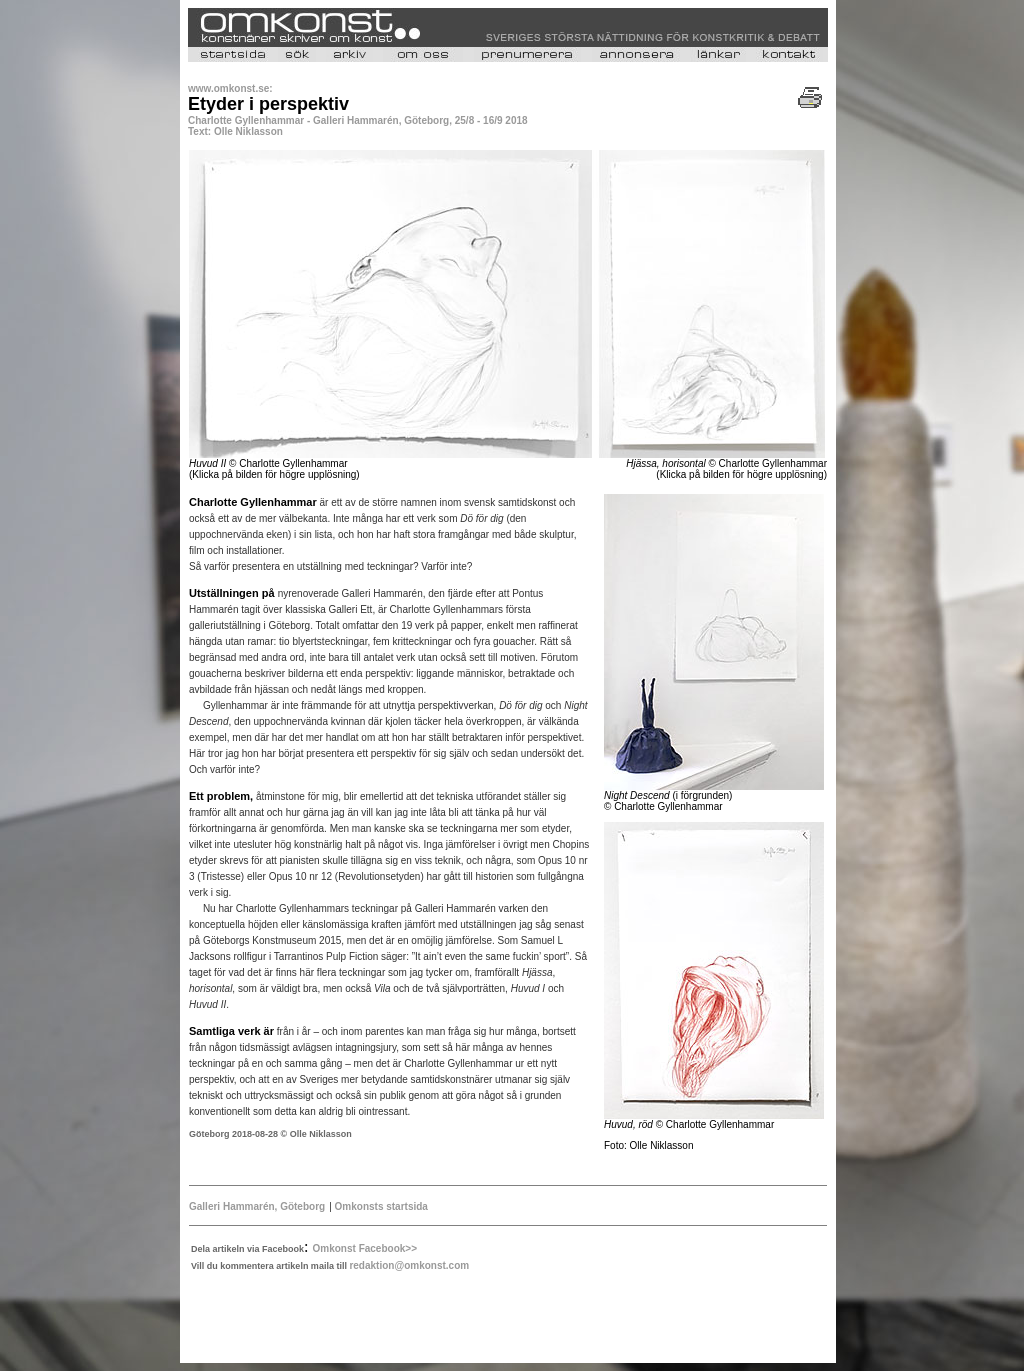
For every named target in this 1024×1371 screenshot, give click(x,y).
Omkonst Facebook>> (365, 1248)
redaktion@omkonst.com (409, 1265)
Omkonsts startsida (380, 1206)
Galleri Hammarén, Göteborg (257, 1206)
